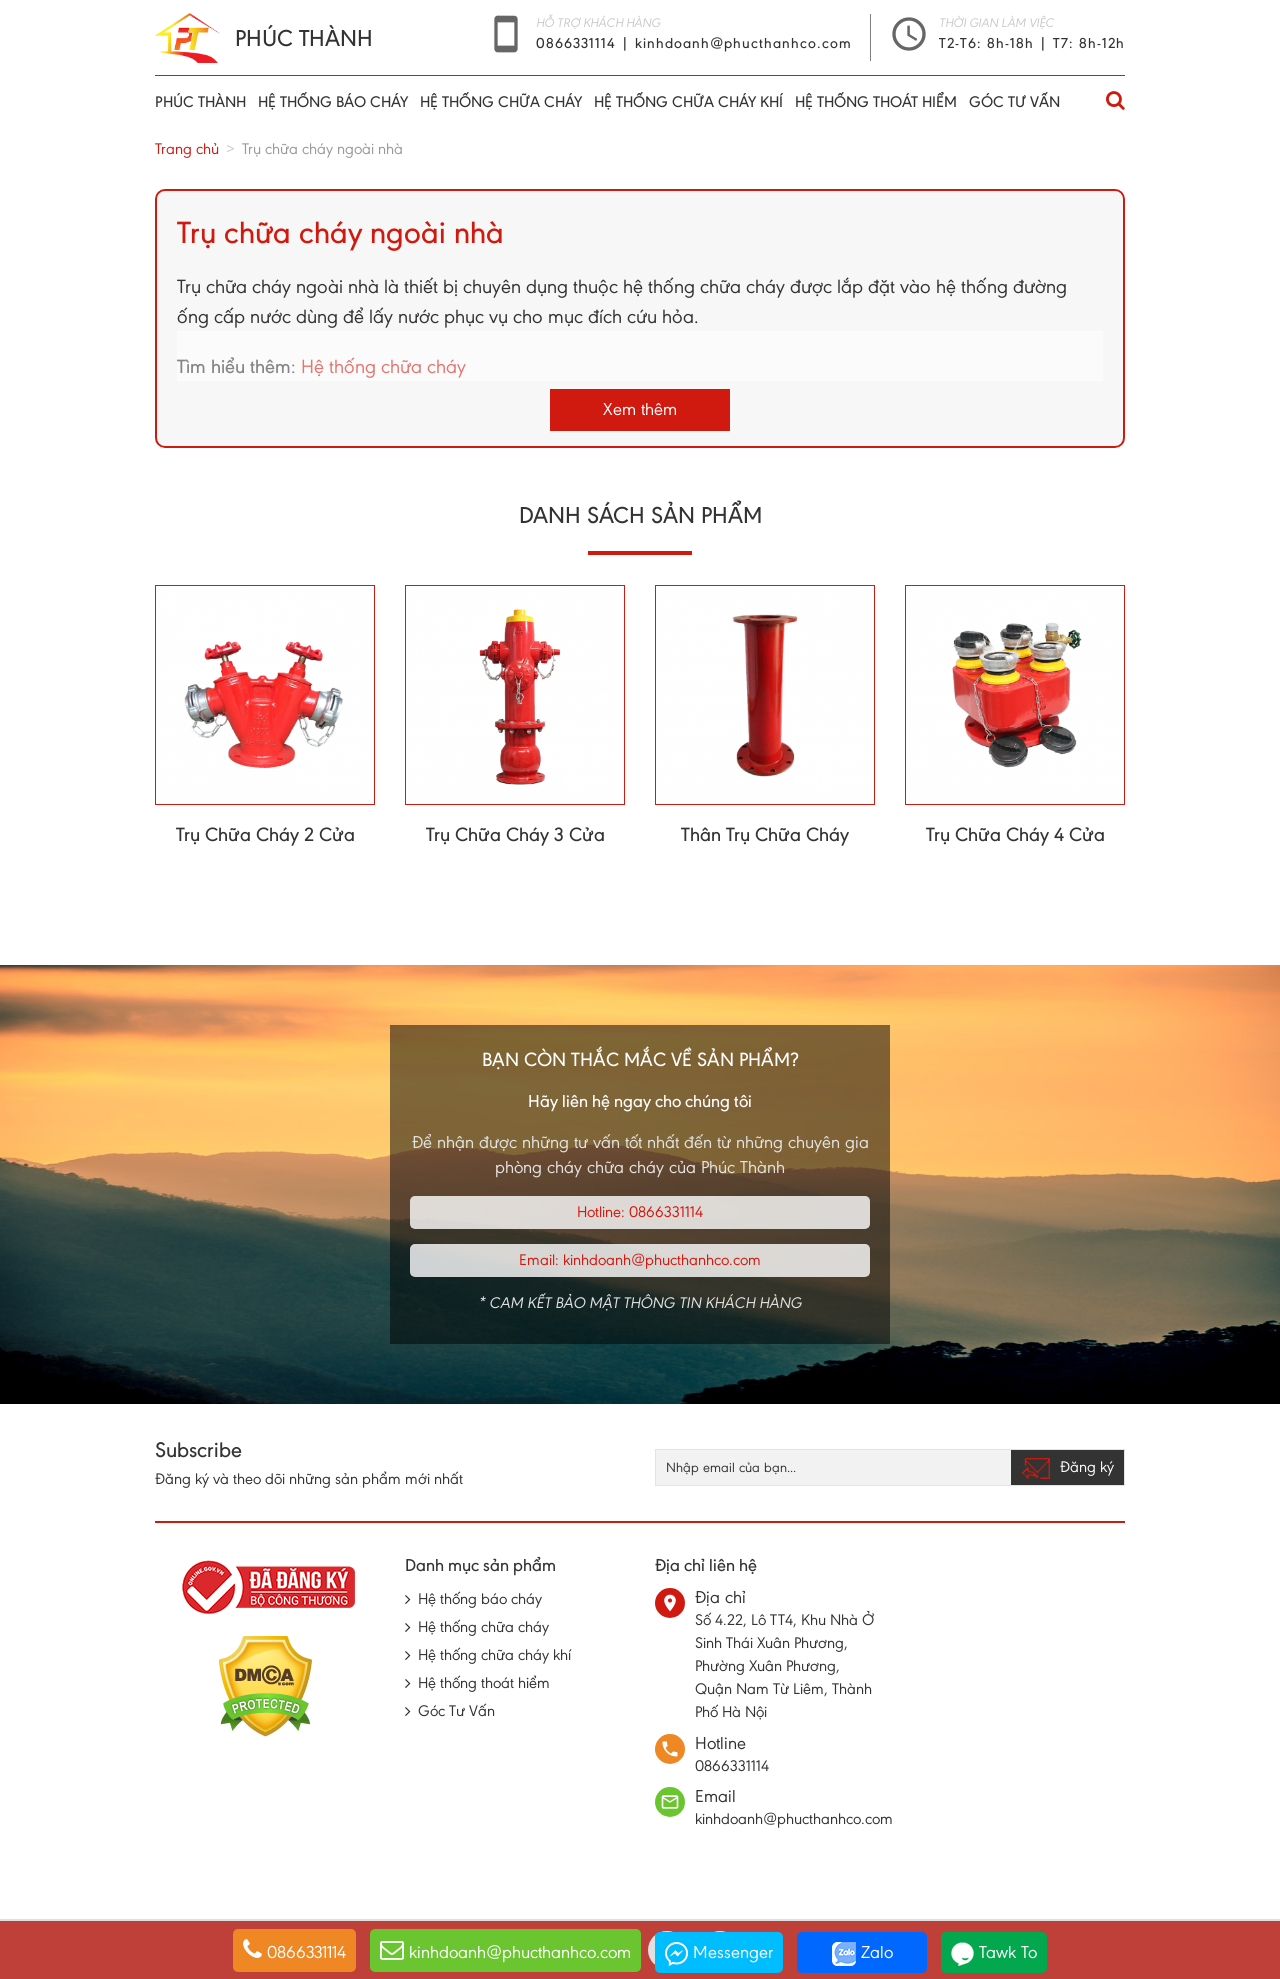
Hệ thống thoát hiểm (876, 101)
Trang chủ (187, 148)
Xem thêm (640, 409)
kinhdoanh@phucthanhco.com (743, 43)
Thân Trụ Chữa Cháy (765, 834)
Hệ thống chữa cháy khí (688, 101)
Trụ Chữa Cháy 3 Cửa (515, 834)
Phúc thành (200, 101)
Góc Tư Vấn (1014, 101)
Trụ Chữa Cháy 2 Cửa (265, 834)
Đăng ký (1067, 1468)
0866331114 (578, 43)
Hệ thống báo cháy (333, 101)
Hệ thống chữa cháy (501, 101)
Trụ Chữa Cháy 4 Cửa (1015, 834)
